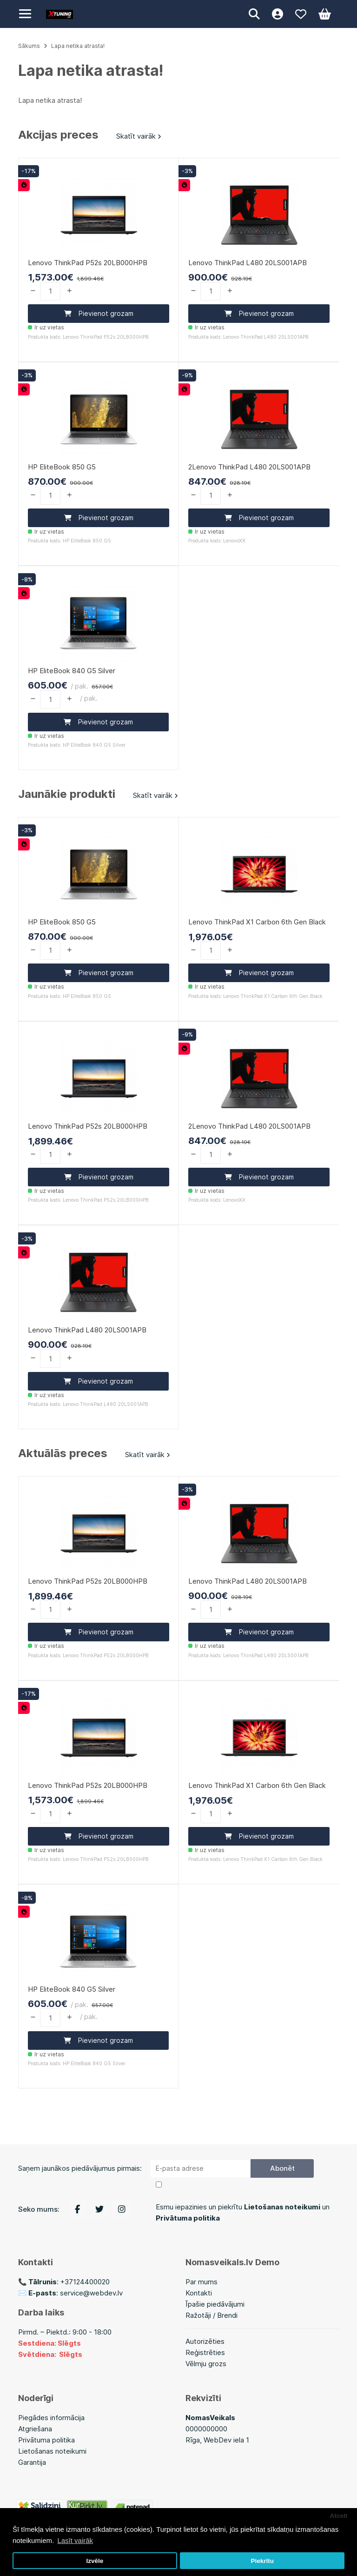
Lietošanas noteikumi (52, 2451)
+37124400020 (85, 2281)
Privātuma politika (46, 2439)
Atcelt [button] (339, 2515)
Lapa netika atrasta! (78, 45)
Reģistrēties (205, 2352)
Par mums (201, 2281)
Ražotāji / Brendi (211, 2315)
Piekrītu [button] (262, 2560)
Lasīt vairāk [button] (75, 2540)
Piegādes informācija (51, 2417)
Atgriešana (35, 2428)
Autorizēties (205, 2341)
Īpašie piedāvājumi (215, 2304)
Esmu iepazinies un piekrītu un (243, 2212)
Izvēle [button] (94, 2560)
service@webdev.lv (91, 2292)
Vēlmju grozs (205, 2363)
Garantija (32, 2462)
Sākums (29, 45)
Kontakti (198, 2292)
